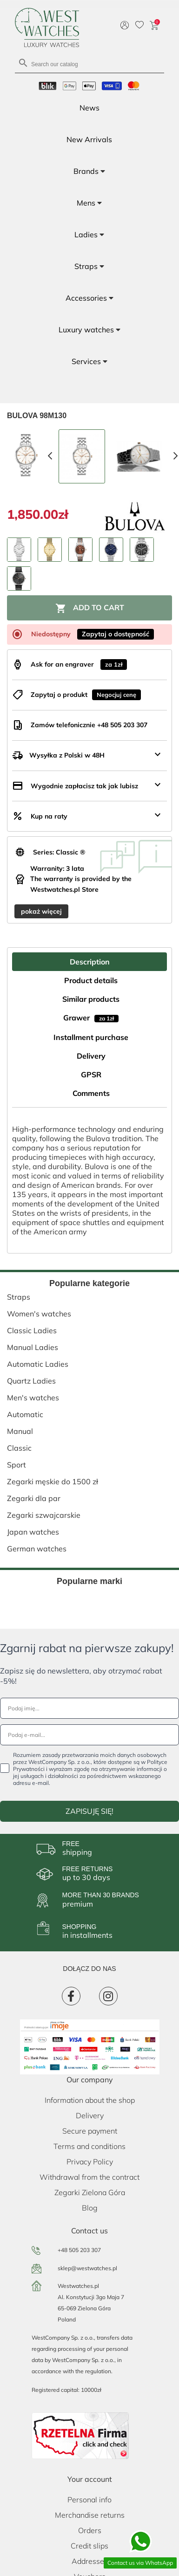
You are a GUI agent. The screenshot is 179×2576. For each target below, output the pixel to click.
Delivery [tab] (91, 1056)
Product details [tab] (91, 980)
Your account (89, 2479)
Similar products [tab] (90, 999)
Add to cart (89, 608)
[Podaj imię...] (89, 1708)
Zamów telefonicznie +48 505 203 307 (89, 725)
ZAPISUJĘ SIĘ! (89, 1811)
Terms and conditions (89, 2146)
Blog (90, 2207)
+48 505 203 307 (79, 2249)
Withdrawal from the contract (89, 2177)
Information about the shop (90, 2100)
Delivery (90, 2115)
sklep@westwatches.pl (87, 2268)
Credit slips (89, 2545)
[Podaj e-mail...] (89, 1734)
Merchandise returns (90, 2515)
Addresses (90, 2561)
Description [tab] (90, 961)
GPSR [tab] (91, 1074)
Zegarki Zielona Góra (89, 2192)
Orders (89, 2530)
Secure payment (89, 2130)
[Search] (89, 63)
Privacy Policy (89, 2161)
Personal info (89, 2499)
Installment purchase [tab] (90, 1037)
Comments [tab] (91, 1093)
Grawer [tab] (91, 1017)
